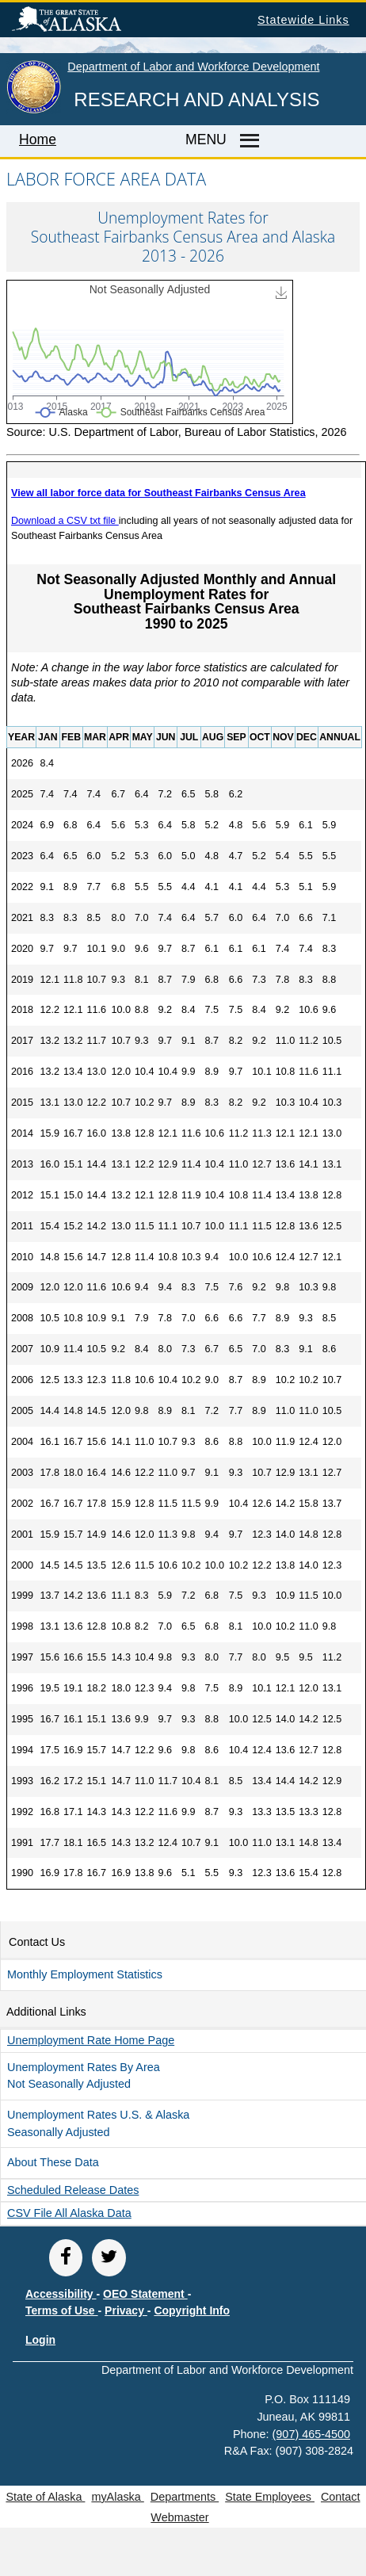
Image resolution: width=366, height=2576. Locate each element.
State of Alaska (92, 21)
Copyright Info (192, 2310)
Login (40, 2339)
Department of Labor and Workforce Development (193, 66)
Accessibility (61, 2293)
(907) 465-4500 (311, 2434)
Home (37, 139)
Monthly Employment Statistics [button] (84, 1974)
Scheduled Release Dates (73, 2190)
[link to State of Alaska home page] (33, 110)
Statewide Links (303, 19)
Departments (185, 2496)
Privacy (126, 2310)
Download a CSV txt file (65, 520)
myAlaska (117, 2496)
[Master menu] (247, 141)
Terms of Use (61, 2310)
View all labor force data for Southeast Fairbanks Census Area (158, 493)
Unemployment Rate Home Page (90, 2040)
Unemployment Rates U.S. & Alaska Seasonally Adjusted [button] (98, 2123)
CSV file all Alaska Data (69, 2213)
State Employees (270, 2496)
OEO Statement (145, 2293)
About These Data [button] (53, 2162)
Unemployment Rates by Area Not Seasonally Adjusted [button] (83, 2076)
